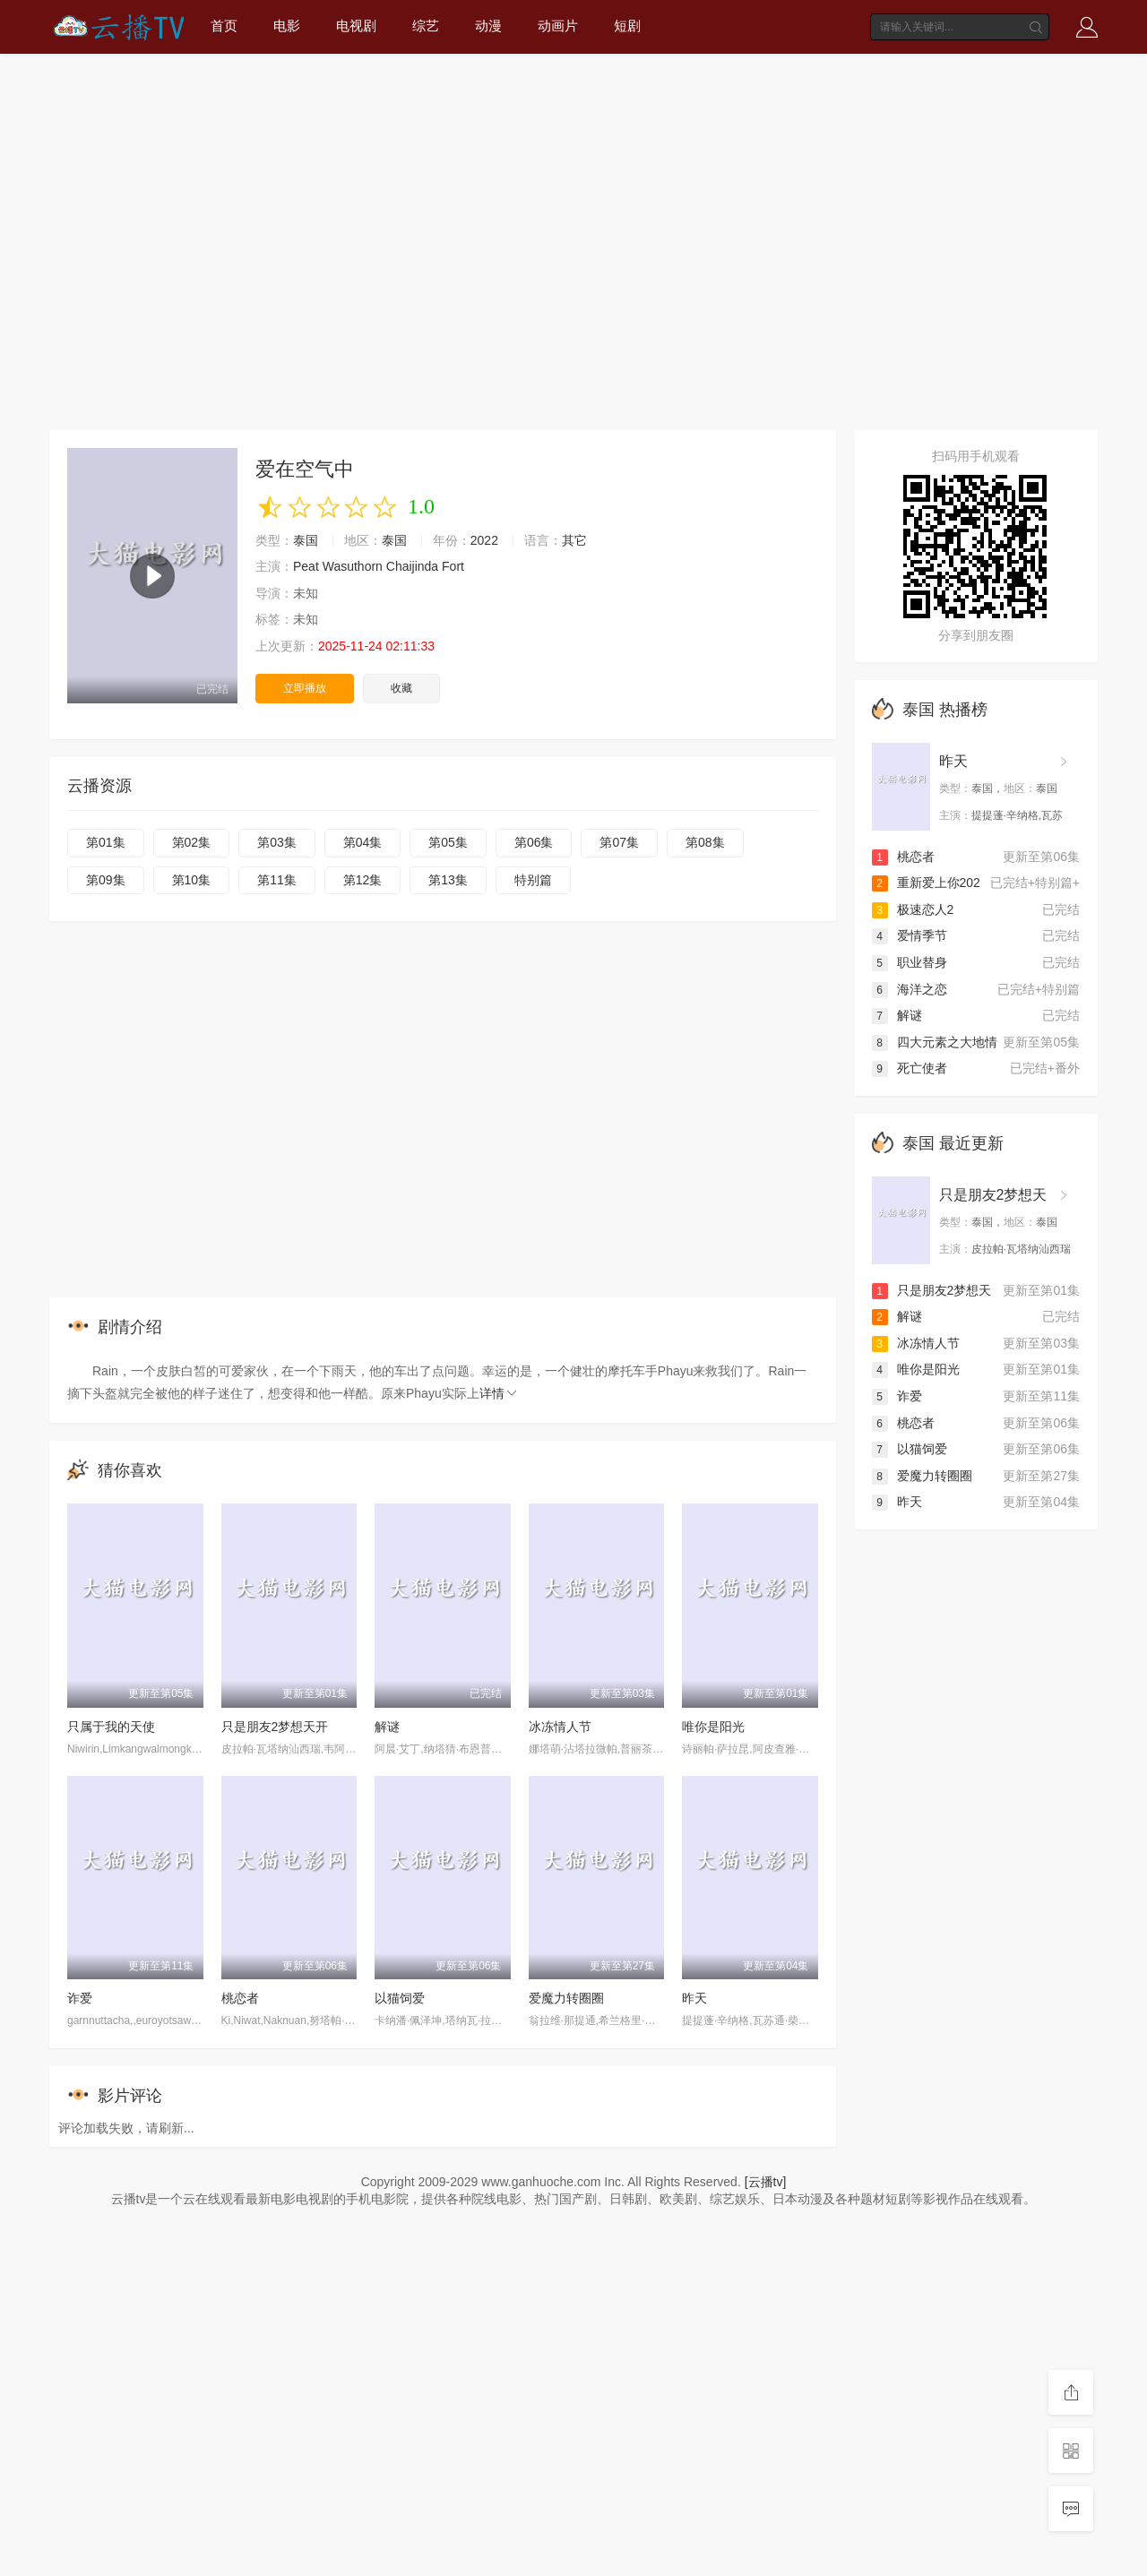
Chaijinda (412, 566)
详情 (499, 1393)
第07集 (619, 842)
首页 (224, 25)
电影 (286, 25)
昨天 (694, 1998)
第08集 (705, 842)
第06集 (534, 842)
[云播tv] (766, 2182)
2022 (484, 540)
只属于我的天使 (111, 1726)
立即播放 (304, 688)
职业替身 (909, 962)
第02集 (191, 842)
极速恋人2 (913, 909)
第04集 (363, 842)
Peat (306, 566)
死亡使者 (909, 1068)
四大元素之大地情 (934, 1042)
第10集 (191, 880)
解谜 (387, 1726)
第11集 (277, 880)
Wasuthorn (353, 566)
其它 (574, 540)
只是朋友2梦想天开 (275, 1726)
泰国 (305, 540)
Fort (453, 566)
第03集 (277, 842)
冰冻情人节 (560, 1726)
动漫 (488, 25)
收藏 (401, 688)
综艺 (425, 25)
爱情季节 (909, 935)
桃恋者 (240, 1998)
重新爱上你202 (926, 882)
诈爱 (79, 1998)
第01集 (105, 842)
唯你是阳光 (713, 1726)
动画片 (558, 25)
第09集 (105, 880)
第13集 (448, 880)
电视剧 (356, 25)
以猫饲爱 (400, 1998)
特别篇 (533, 880)
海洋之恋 (909, 989)
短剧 (627, 25)
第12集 (363, 880)
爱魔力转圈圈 (566, 1998)
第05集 (448, 842)
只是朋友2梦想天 (993, 1194)
